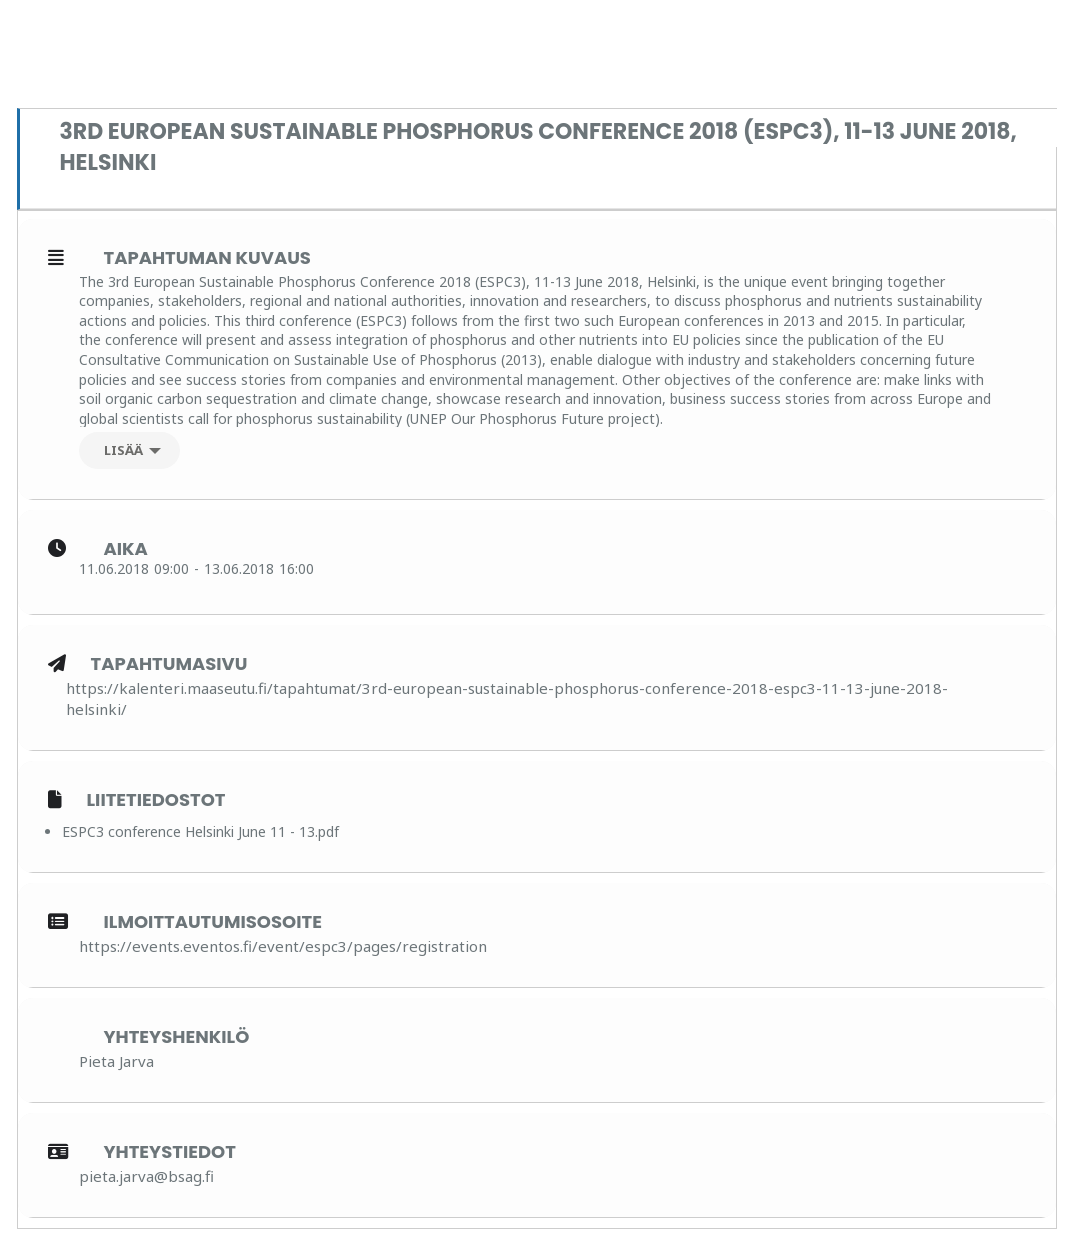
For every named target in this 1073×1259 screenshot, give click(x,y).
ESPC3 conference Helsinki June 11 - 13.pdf (200, 831)
